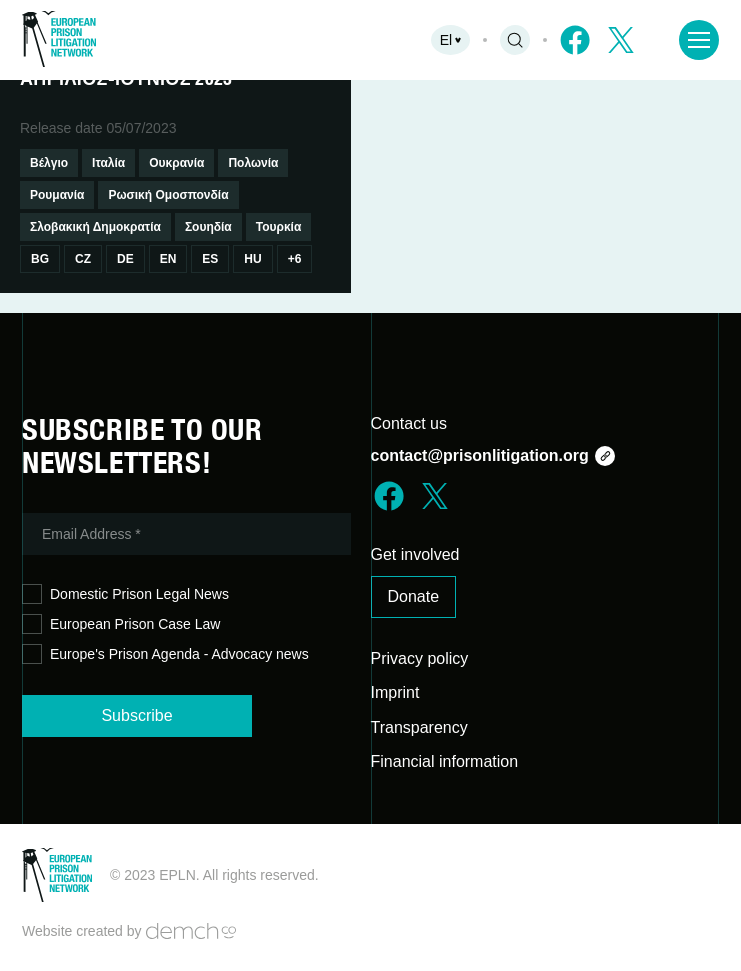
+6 (295, 259)
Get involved (415, 554)
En (168, 259)
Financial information (445, 761)
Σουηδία (208, 227)
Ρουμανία (57, 195)
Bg (40, 259)
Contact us (409, 423)
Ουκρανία (176, 163)
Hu (252, 259)
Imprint (395, 692)
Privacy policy (420, 658)
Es (210, 259)
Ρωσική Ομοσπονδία (168, 195)
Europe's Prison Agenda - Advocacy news (165, 654)
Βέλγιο (49, 163)
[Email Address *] (186, 534)
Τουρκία (279, 227)
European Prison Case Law (121, 624)
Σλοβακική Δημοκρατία (95, 227)
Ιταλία (108, 163)
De (125, 259)
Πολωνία (253, 163)
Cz (83, 259)
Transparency (419, 727)
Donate (414, 596)
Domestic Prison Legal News (125, 594)
